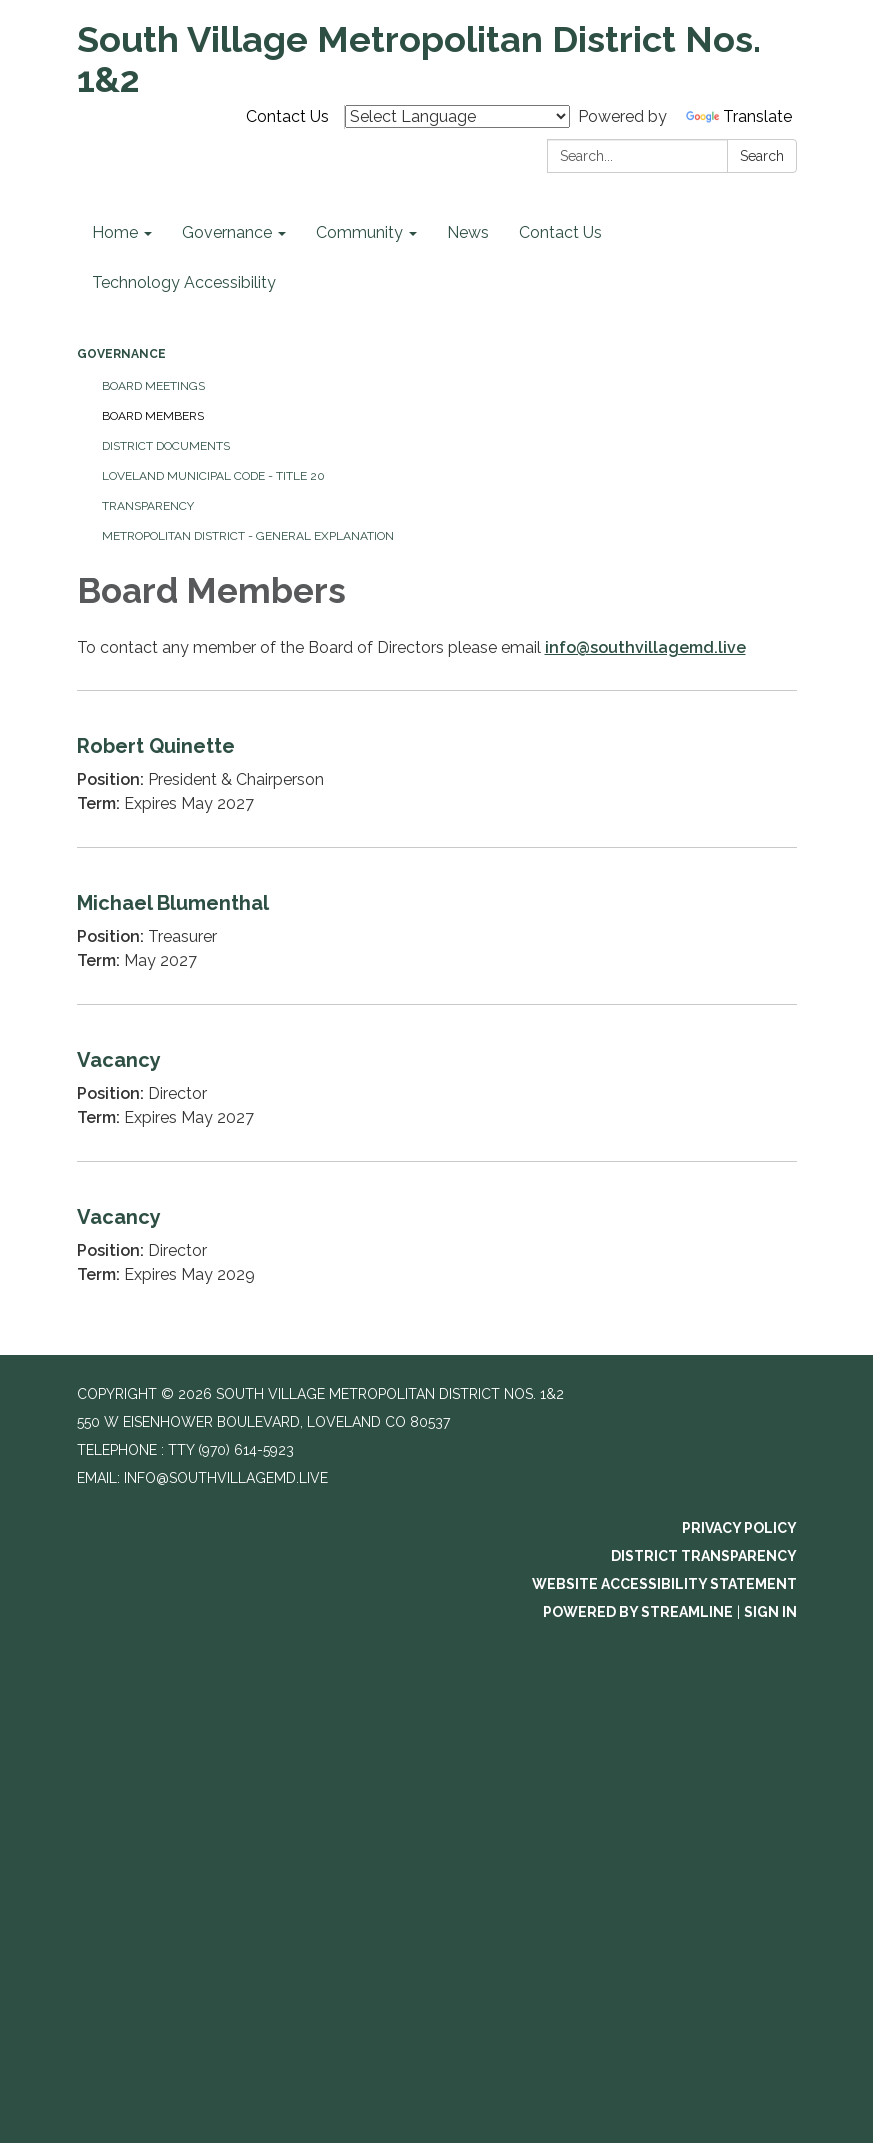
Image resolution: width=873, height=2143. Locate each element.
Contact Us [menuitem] (560, 232)
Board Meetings (153, 386)
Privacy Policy (739, 1528)
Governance (121, 354)
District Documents (166, 446)
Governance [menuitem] (227, 232)
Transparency (148, 506)
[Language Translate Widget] (457, 116)
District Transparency (704, 1556)
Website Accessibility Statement (664, 1584)
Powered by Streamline (638, 1612)
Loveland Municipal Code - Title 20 (213, 476)
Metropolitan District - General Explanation (248, 536)
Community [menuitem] (359, 232)
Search (762, 156)
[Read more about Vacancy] (437, 1082)
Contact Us (287, 116)
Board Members (153, 416)
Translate (739, 116)
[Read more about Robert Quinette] (437, 768)
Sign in (770, 1612)
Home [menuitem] (115, 232)
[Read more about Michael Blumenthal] (437, 925)
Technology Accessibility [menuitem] (184, 282)
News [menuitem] (468, 232)
